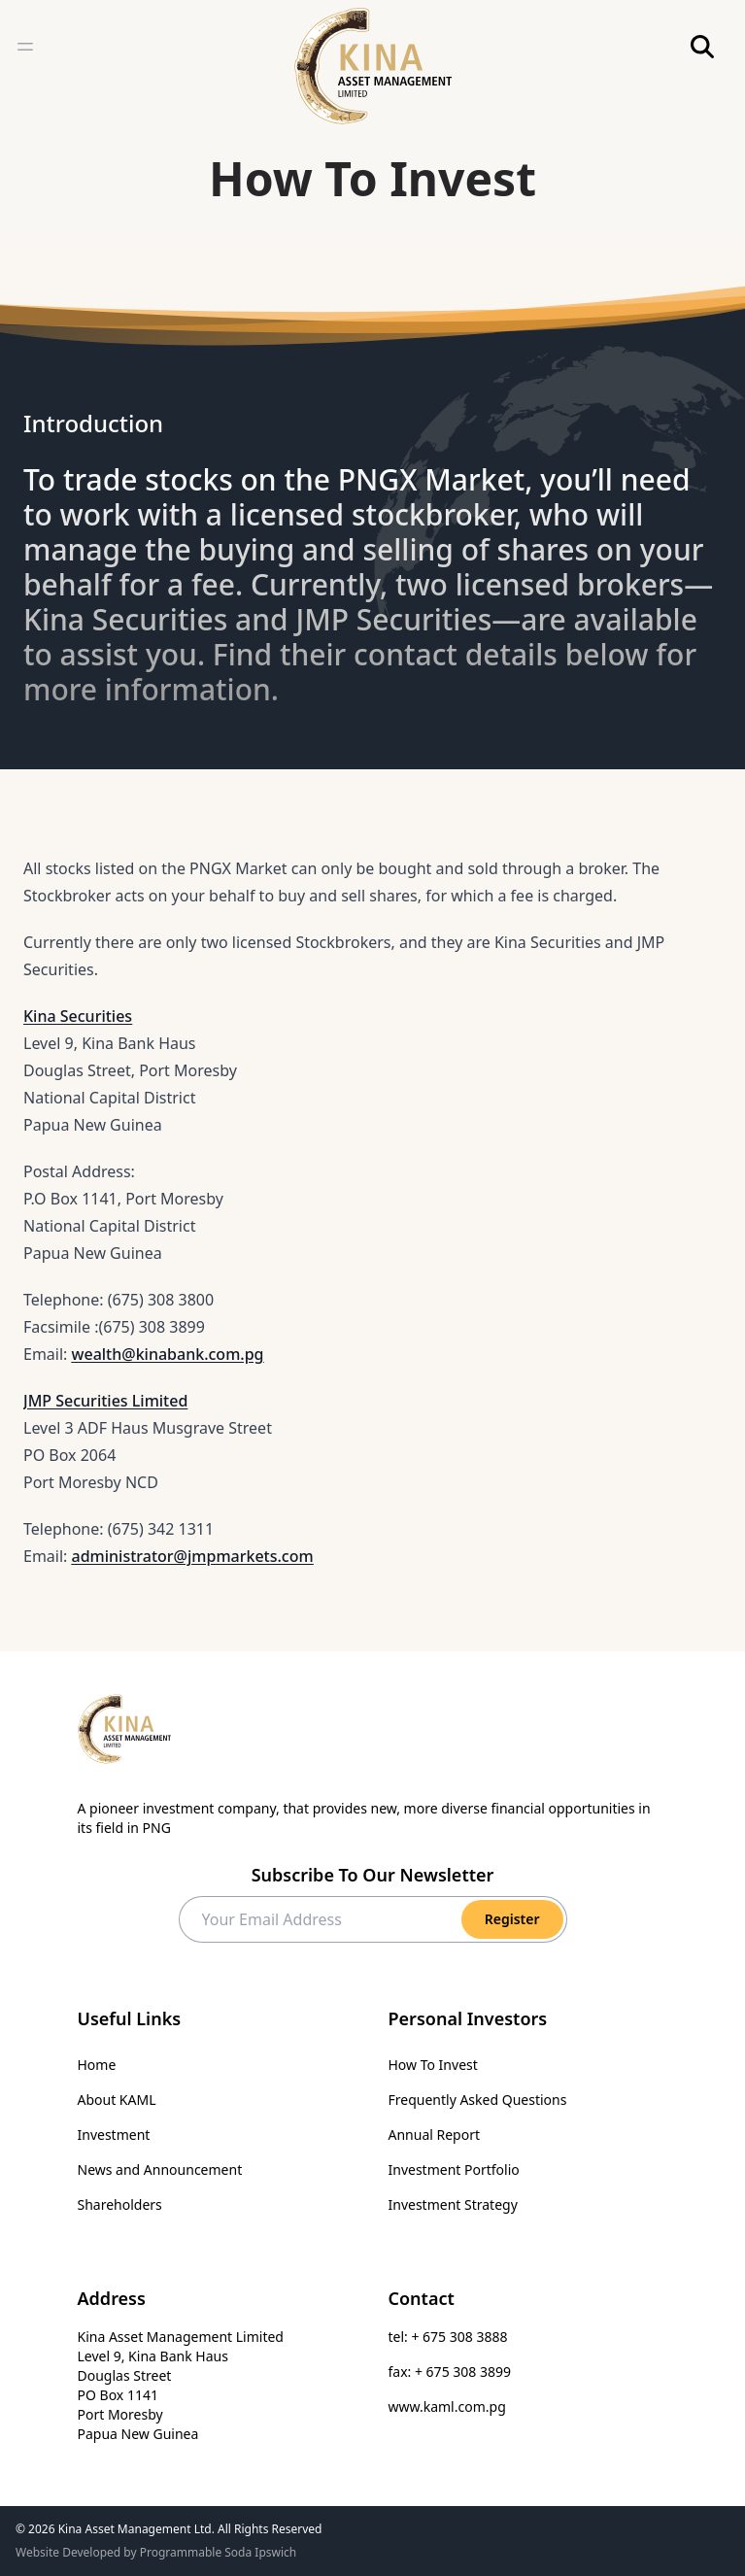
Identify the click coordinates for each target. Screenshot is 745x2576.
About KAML (117, 2099)
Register (512, 1919)
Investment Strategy (453, 2204)
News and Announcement (160, 2169)
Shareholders (120, 2204)
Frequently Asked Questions (478, 2099)
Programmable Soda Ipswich (218, 2552)
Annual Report (435, 2134)
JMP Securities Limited (105, 1400)
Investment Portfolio (454, 2169)
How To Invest (433, 2064)
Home (97, 2064)
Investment (114, 2134)
